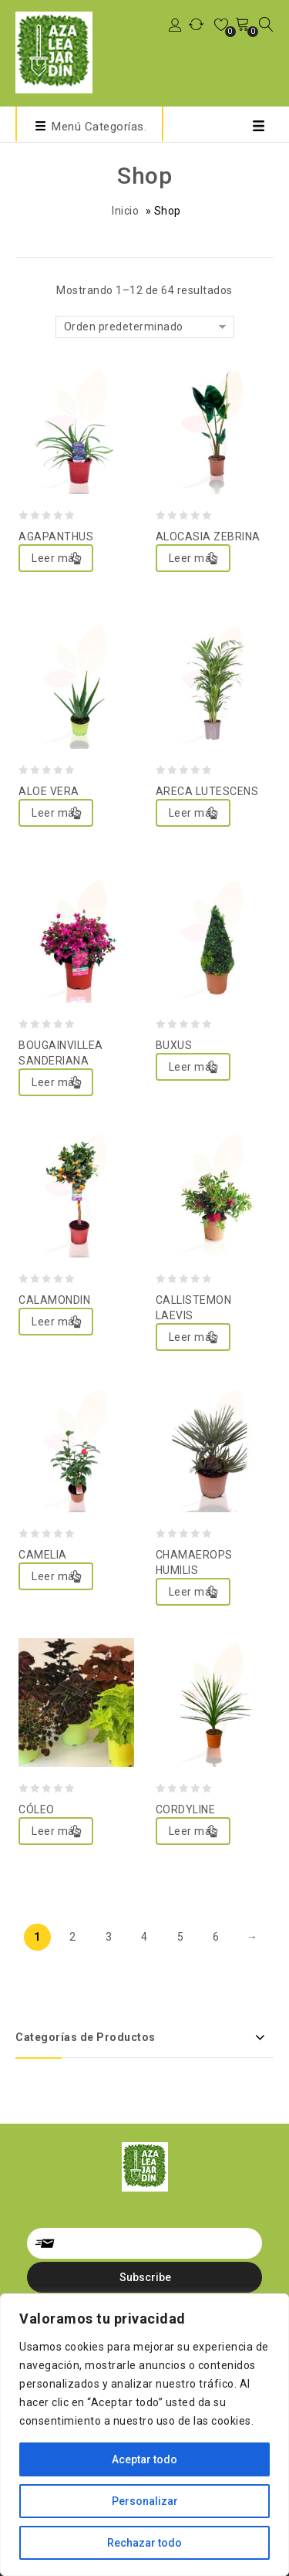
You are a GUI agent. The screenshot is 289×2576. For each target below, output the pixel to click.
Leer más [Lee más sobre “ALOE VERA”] (56, 813)
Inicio (125, 211)
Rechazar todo (144, 2543)
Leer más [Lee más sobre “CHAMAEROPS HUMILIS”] (193, 1592)
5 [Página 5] (180, 1937)
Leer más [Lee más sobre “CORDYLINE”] (193, 1831)
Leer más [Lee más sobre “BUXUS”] (193, 1067)
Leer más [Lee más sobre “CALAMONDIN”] (56, 1321)
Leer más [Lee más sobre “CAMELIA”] (56, 1576)
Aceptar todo (144, 2459)
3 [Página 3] (109, 1937)
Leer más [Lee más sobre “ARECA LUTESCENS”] (193, 813)
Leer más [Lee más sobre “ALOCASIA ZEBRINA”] (193, 558)
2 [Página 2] (72, 1937)
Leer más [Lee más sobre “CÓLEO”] (56, 1831)
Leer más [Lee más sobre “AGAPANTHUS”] (56, 558)
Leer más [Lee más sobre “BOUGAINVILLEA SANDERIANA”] (56, 1082)
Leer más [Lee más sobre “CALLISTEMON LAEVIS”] (193, 1337)
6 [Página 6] (216, 1937)
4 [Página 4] (144, 1937)
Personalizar (145, 2501)
